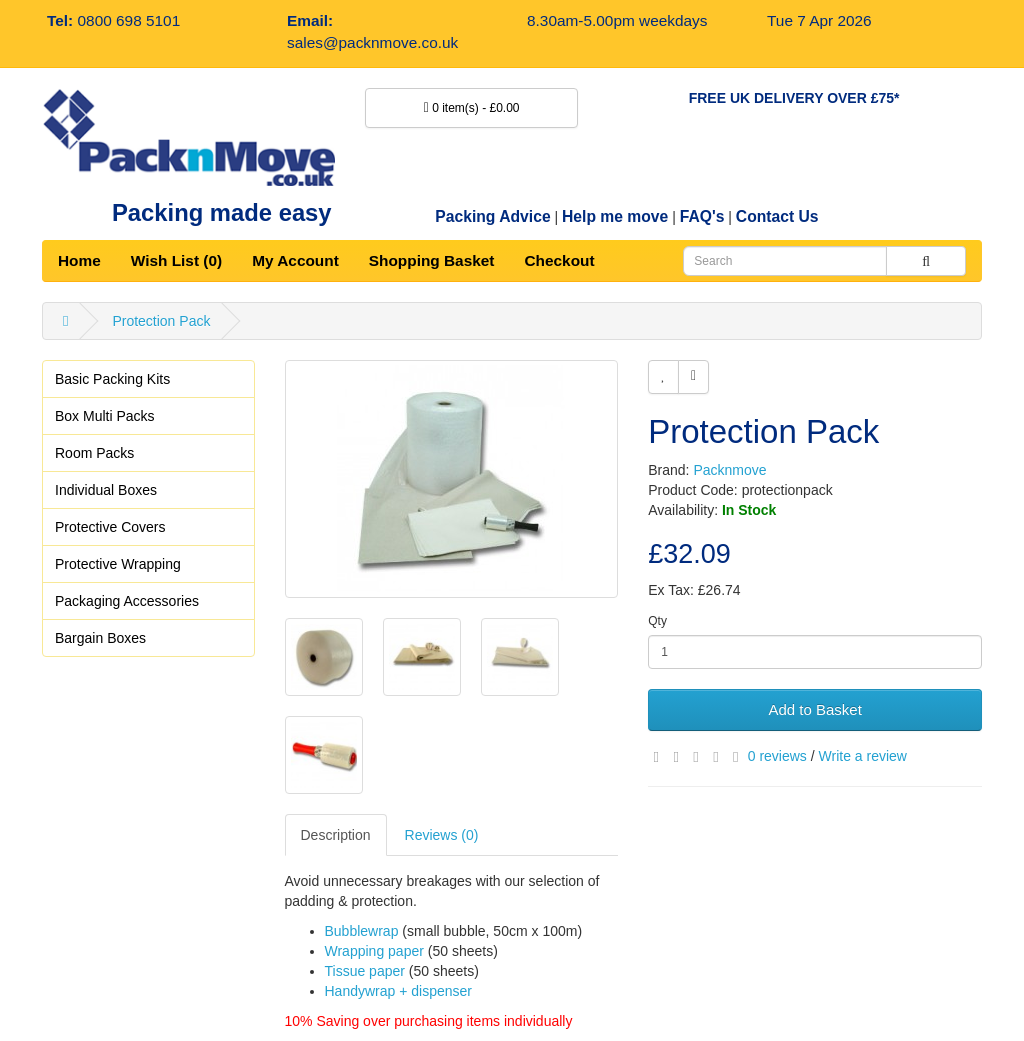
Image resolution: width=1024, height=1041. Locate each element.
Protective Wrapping (118, 564)
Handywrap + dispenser (398, 991)
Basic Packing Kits (112, 379)
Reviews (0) (442, 835)
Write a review (863, 756)
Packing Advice (492, 216)
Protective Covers (110, 527)
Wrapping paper (374, 951)
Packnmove (729, 470)
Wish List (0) (176, 260)
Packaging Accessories (127, 601)
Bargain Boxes (100, 638)
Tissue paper (365, 971)
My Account (295, 260)
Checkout (559, 260)
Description (336, 835)
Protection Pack (161, 321)
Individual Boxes (106, 490)
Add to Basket (814, 709)
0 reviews (777, 756)
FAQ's (702, 216)
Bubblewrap (362, 931)
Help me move (615, 216)
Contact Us (777, 216)
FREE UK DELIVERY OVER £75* (794, 98)
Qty (657, 621)
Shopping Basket (432, 260)
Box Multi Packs (105, 416)
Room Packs (94, 453)
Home (79, 260)
